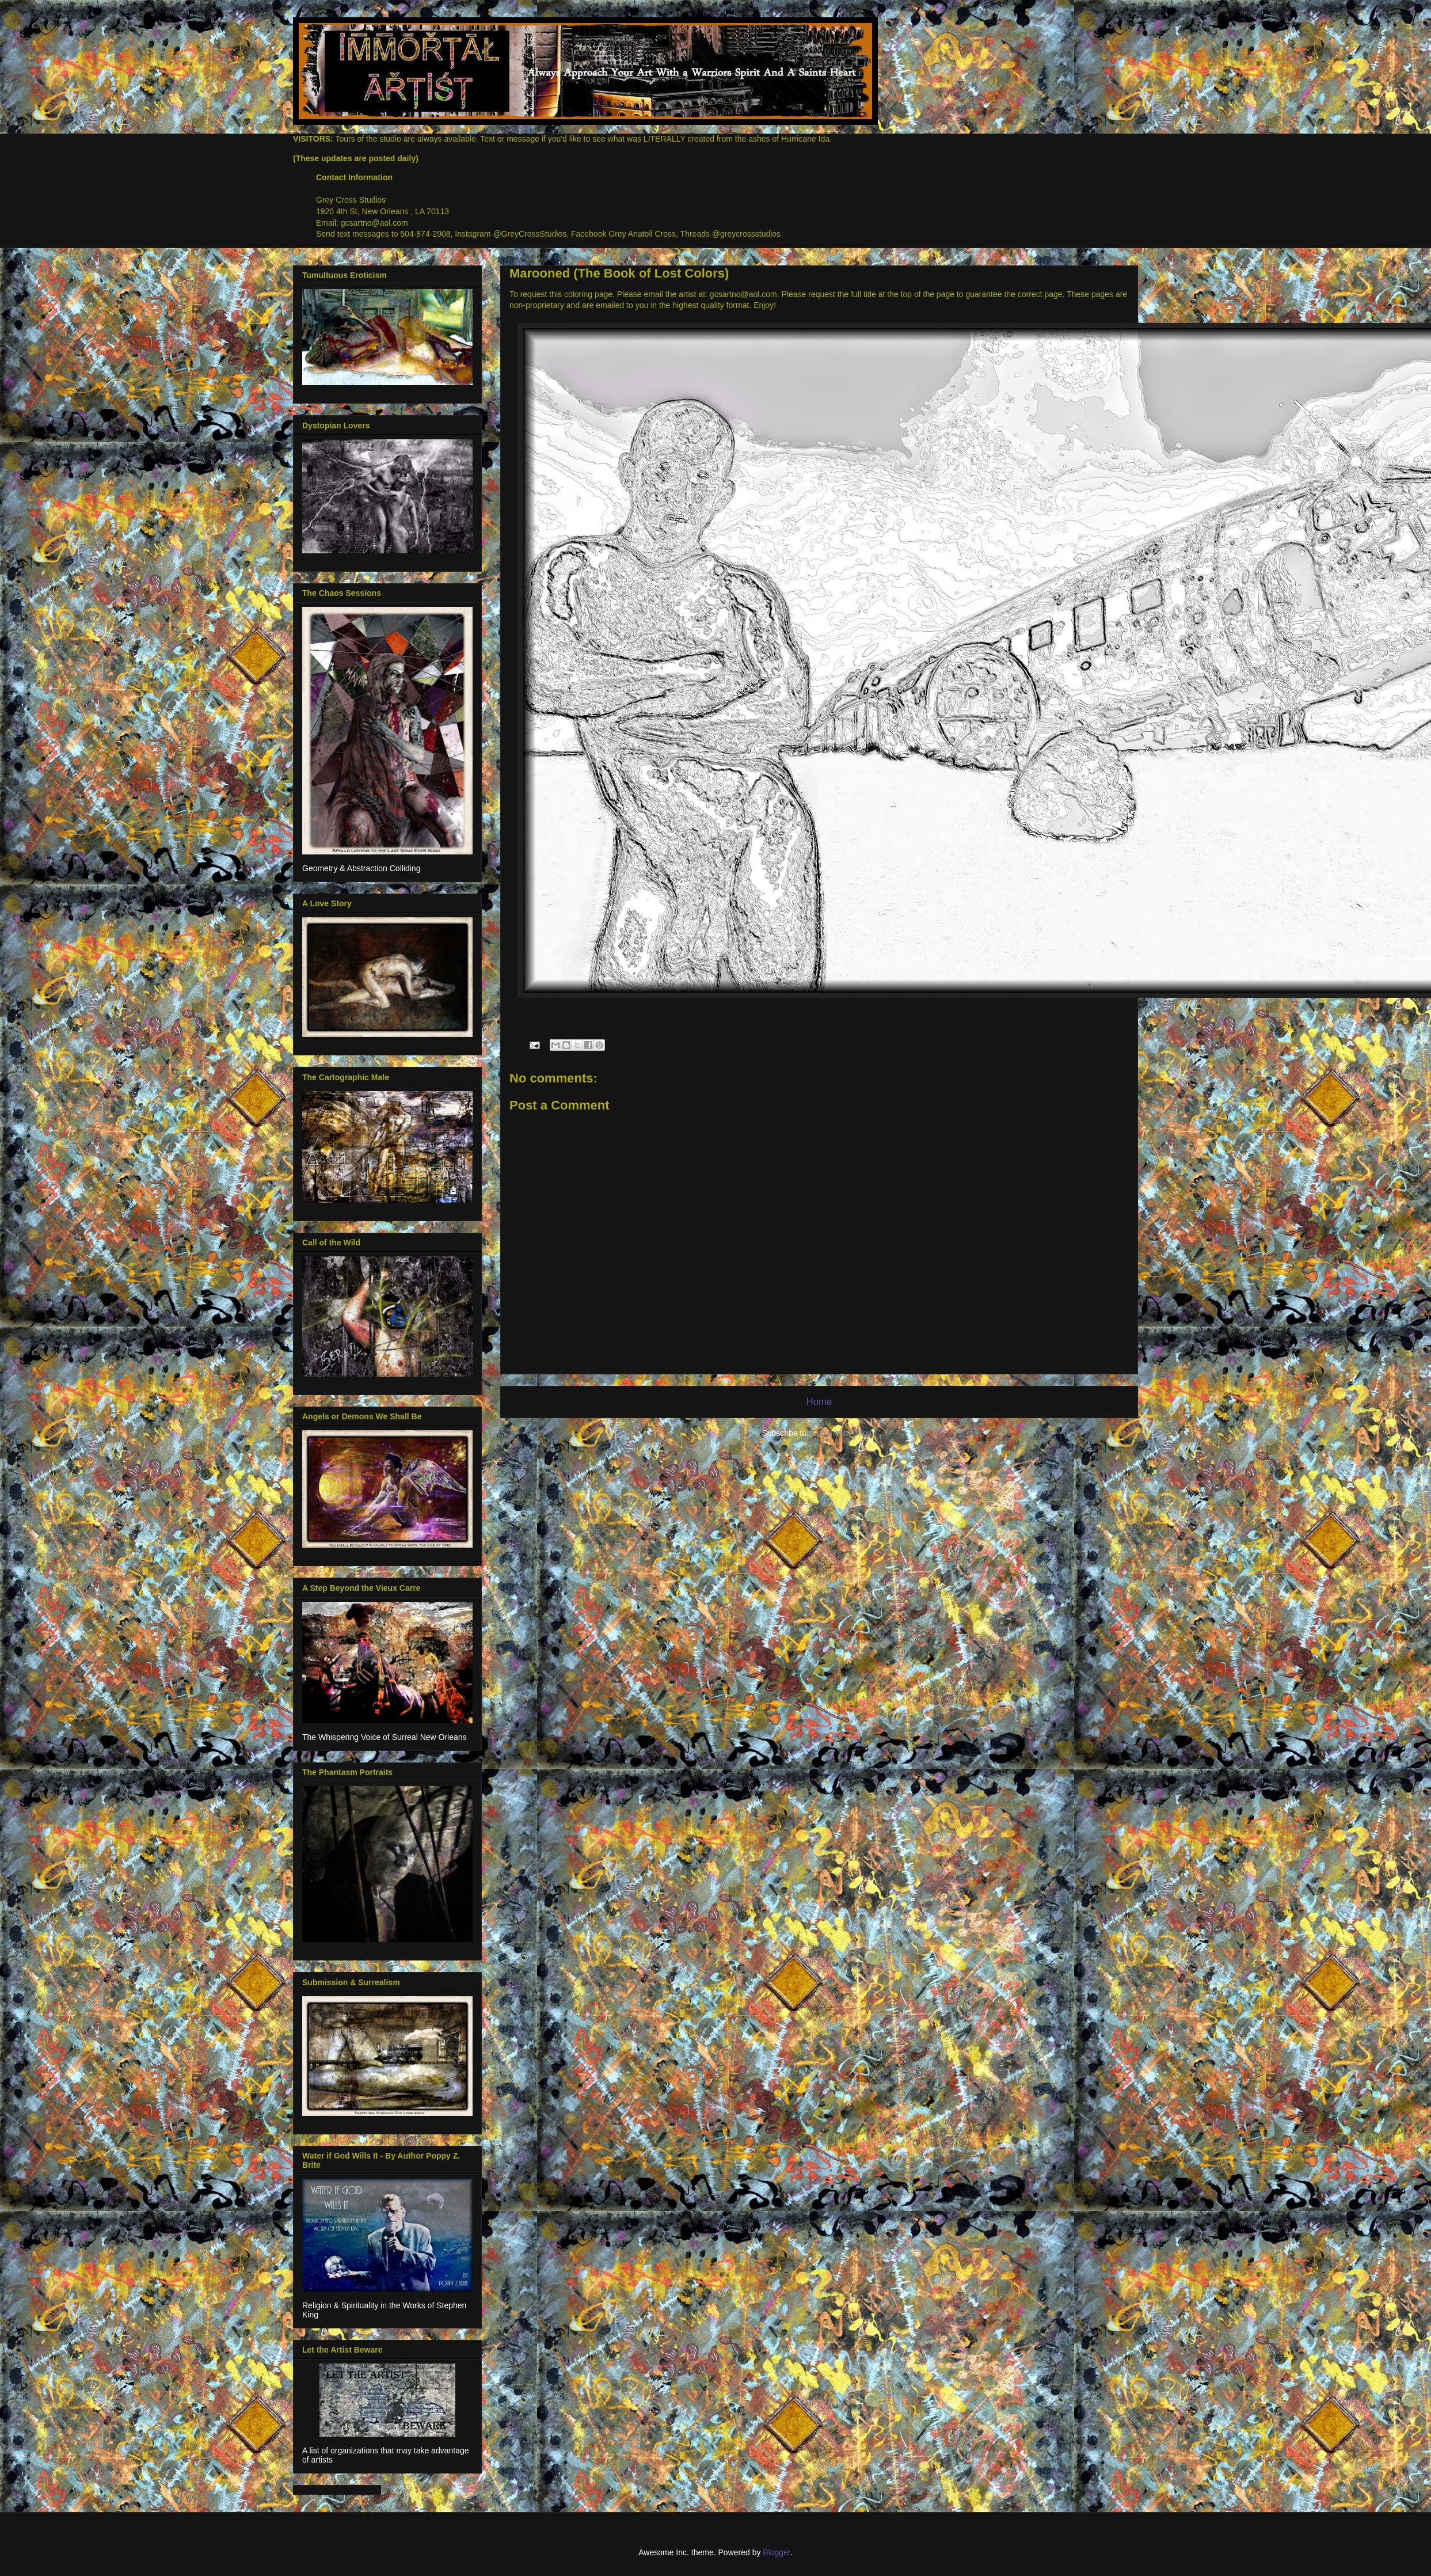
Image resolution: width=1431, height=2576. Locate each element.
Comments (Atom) (844, 1433)
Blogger (776, 2552)
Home (819, 1401)
